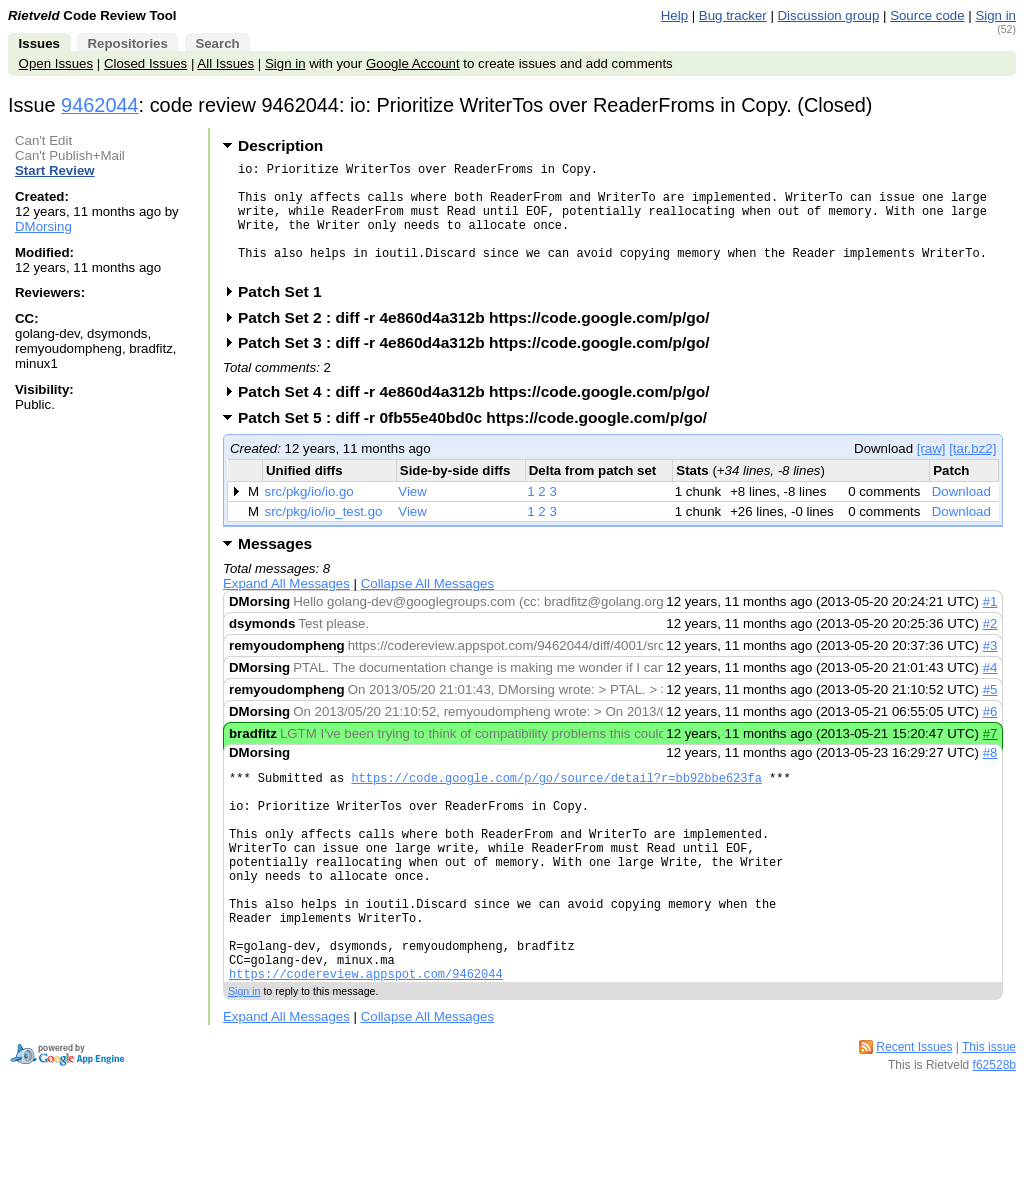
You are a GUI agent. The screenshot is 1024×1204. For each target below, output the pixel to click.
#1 (990, 625)
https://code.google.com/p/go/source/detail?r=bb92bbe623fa (556, 804)
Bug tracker (733, 15)
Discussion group (829, 15)
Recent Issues (914, 1116)
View (412, 515)
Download (961, 515)
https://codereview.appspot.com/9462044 (366, 1042)
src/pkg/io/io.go (309, 515)
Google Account (413, 63)
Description (280, 145)
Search (217, 43)
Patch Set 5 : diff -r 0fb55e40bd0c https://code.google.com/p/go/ (479, 441)
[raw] (931, 472)
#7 (990, 757)
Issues (39, 43)
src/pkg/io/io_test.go (324, 535)
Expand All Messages (286, 607)
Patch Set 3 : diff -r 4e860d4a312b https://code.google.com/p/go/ (480, 366)
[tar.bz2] (972, 472)
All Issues (225, 63)
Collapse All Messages (427, 607)
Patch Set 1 (286, 315)
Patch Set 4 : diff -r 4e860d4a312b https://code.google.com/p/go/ (480, 415)
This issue (989, 1116)
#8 (990, 776)
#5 (990, 713)
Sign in (995, 15)
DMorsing (43, 226)
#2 (990, 647)
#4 (990, 691)
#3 (990, 669)
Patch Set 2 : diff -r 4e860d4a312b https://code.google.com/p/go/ (480, 341)
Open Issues (56, 63)
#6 (990, 735)
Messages (275, 567)
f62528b (994, 1134)
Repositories (127, 43)
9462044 (100, 105)
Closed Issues (145, 63)
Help (674, 15)
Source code (927, 15)
